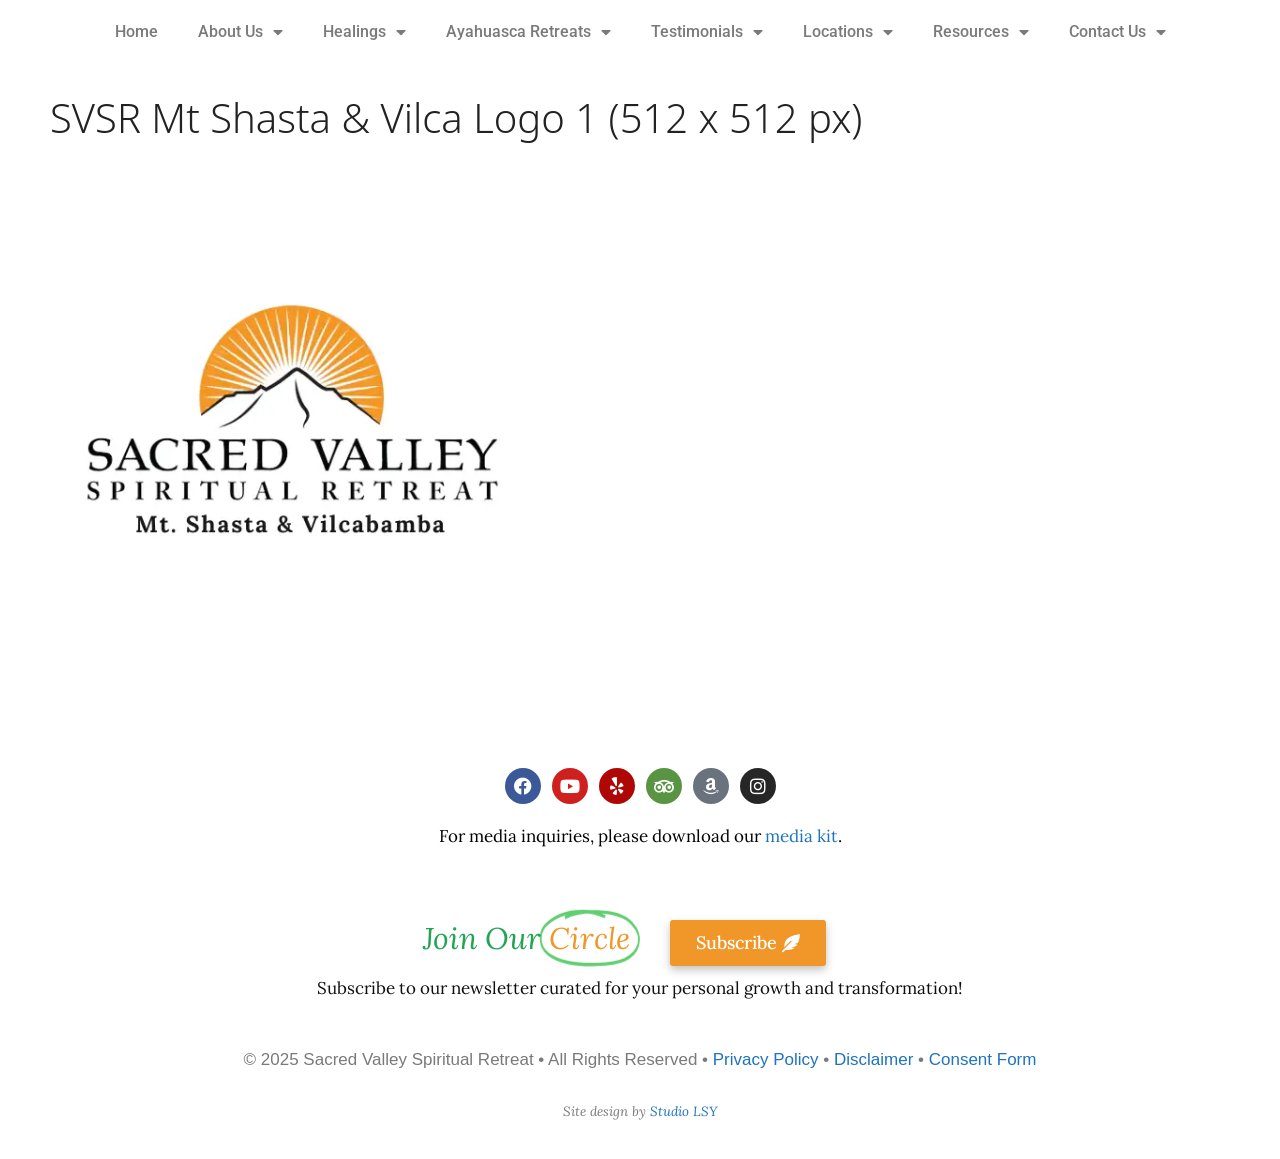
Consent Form (983, 1059)
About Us (240, 32)
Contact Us (1117, 32)
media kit (801, 836)
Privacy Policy (766, 1059)
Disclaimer (873, 1059)
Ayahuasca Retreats (528, 32)
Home (136, 31)
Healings (364, 32)
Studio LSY (684, 1111)
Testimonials (707, 32)
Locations (848, 32)
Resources (981, 32)
